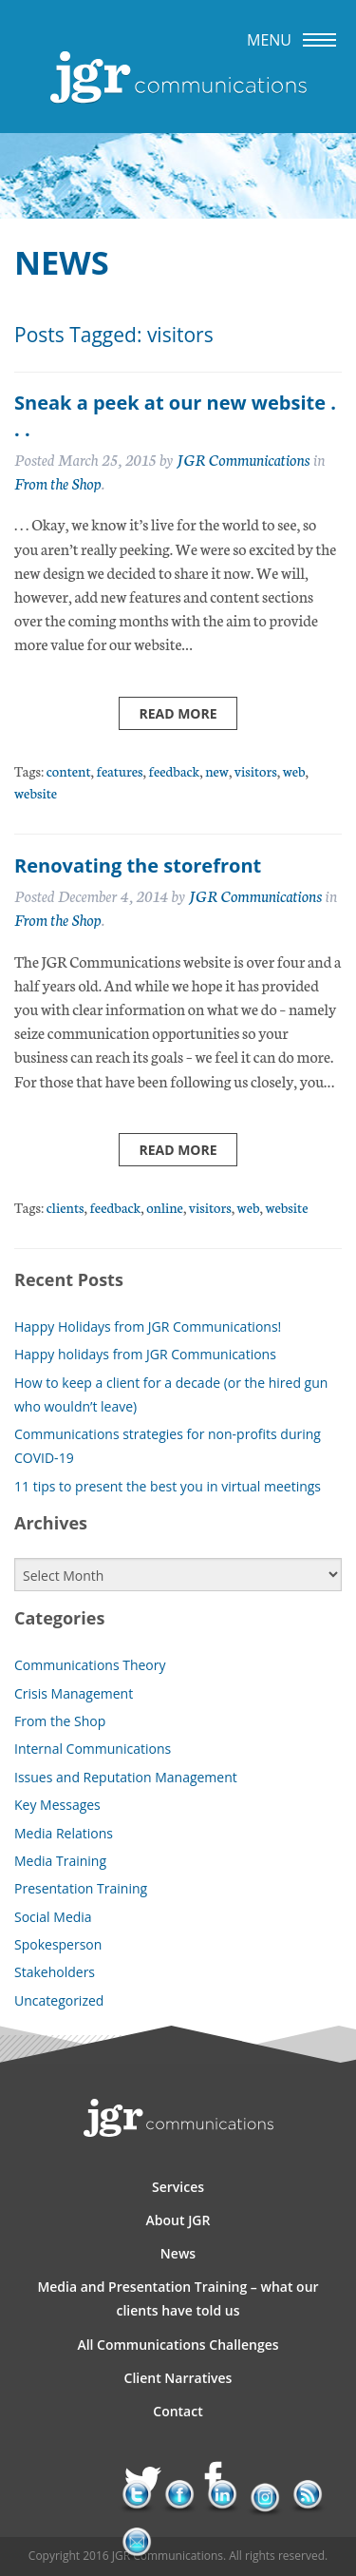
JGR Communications (243, 459)
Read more (177, 713)
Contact (177, 2411)
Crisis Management (73, 1693)
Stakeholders (54, 1972)
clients (65, 1207)
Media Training (60, 1861)
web (294, 770)
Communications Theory (90, 1665)
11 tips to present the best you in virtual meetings (167, 1486)
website (35, 792)
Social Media (53, 1917)
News (178, 2253)
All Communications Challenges (177, 2345)
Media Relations (63, 1833)
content (69, 770)
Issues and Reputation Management (125, 1777)
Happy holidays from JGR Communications (145, 1354)
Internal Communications (92, 1749)
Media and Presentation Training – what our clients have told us (177, 2298)
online (164, 1207)
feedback (173, 770)
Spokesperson (58, 1944)
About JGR (178, 2220)
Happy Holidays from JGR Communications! (147, 1326)
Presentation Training (80, 1888)
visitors (255, 770)
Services (178, 2187)
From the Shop (58, 482)
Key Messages (57, 1805)
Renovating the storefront (137, 865)
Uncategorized (58, 2000)
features (119, 770)
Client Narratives (178, 2378)
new (217, 770)
